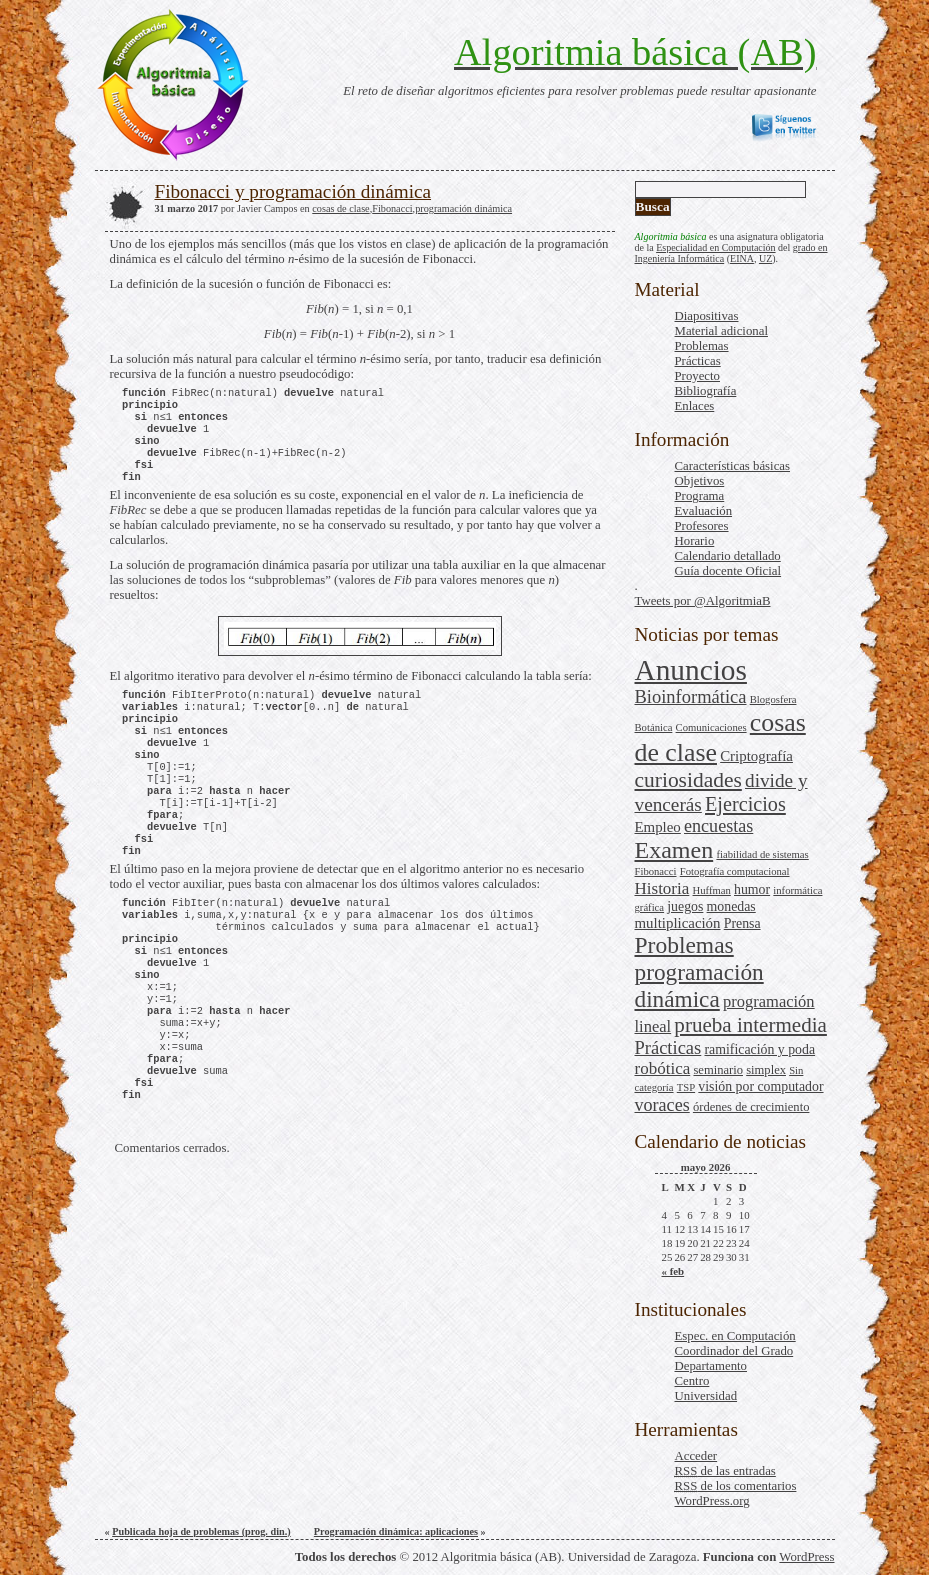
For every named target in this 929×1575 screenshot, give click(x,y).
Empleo (658, 827)
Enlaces (695, 406)
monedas (731, 906)
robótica (663, 1068)
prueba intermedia (750, 1025)
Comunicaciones (711, 727)
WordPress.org (712, 1501)
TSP (686, 1087)
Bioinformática (691, 697)
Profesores (702, 526)
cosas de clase (340, 208)
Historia (662, 888)
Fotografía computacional (735, 871)
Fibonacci (656, 871)
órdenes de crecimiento (751, 1107)
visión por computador (760, 1086)
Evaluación (704, 511)
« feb (673, 1271)
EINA (742, 258)
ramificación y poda (759, 1049)
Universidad (706, 1396)
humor (752, 889)
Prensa (742, 923)
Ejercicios (745, 804)
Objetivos (700, 481)
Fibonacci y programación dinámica (293, 191)
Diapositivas (707, 316)
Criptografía (756, 756)
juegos (685, 906)
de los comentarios (736, 1486)
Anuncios (691, 670)
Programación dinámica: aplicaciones (396, 1531)
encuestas (718, 826)
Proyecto (698, 376)
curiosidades (688, 780)
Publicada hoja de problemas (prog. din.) (201, 1531)
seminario (718, 1070)
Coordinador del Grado (734, 1351)
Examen (674, 850)
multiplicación (678, 923)
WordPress (806, 1557)
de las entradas (725, 1471)
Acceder (696, 1456)
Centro (692, 1381)
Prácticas (698, 361)
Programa (700, 496)
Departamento (711, 1366)
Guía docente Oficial (728, 571)
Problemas (702, 346)
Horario (695, 541)
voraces (662, 1105)
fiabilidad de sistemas (762, 854)
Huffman (712, 890)
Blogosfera (773, 699)
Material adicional (721, 331)
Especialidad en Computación (715, 247)
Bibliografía (706, 391)
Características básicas (732, 466)
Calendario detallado (728, 556)
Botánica (654, 727)
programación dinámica (699, 985)
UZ (765, 258)
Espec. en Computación (735, 1336)
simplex (766, 1070)
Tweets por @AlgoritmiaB (703, 601)
